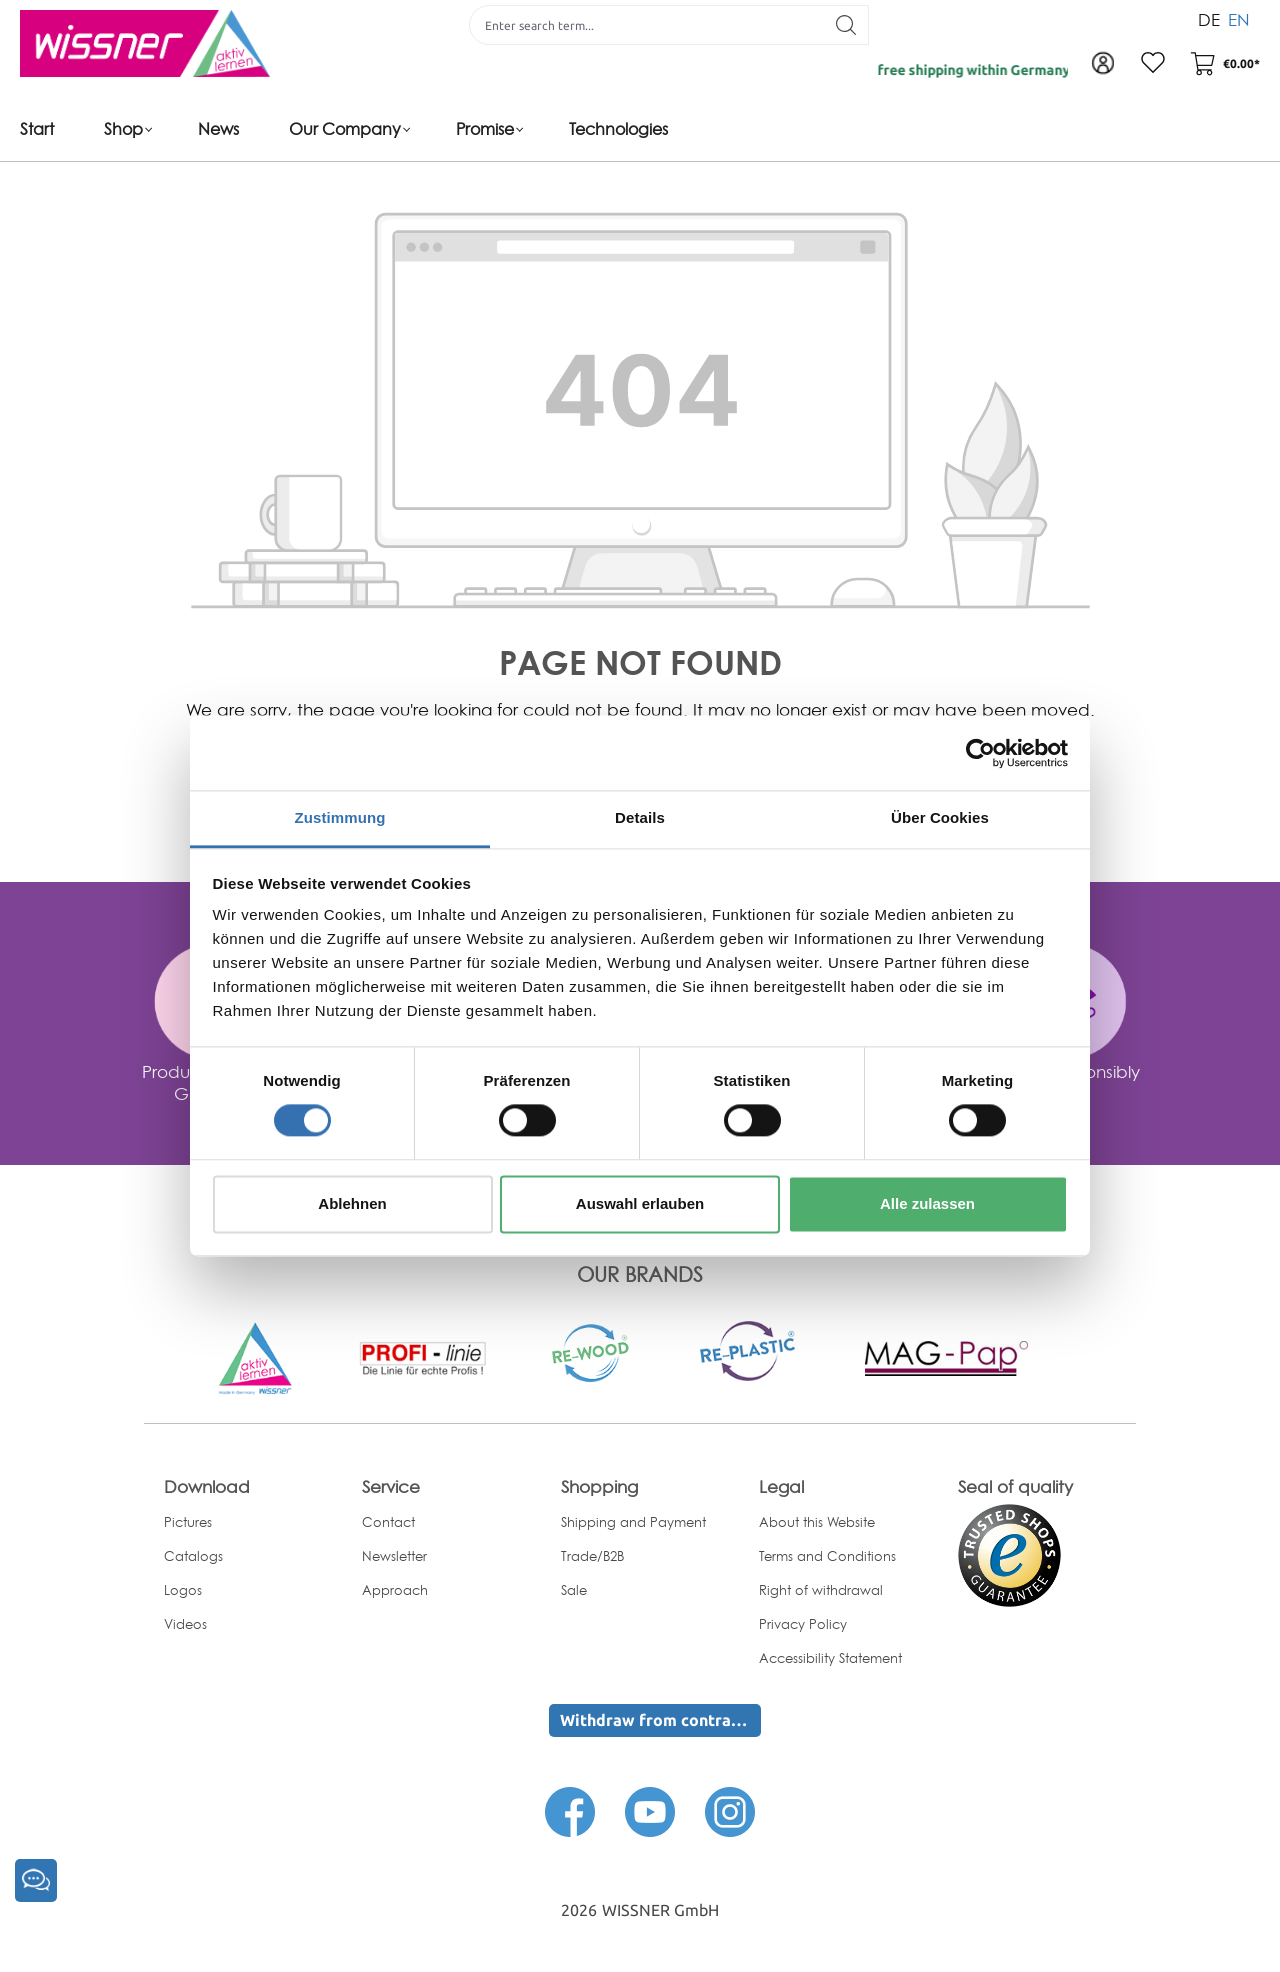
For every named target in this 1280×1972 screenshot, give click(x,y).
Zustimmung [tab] (340, 817)
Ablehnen (352, 1203)
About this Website (817, 1522)
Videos (185, 1624)
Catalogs (193, 1556)
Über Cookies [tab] (940, 817)
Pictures (188, 1522)
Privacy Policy (803, 1624)
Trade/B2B (592, 1556)
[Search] (846, 25)
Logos (183, 1590)
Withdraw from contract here (660, 1720)
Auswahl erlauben (640, 1203)
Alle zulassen (927, 1203)
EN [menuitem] (1239, 18)
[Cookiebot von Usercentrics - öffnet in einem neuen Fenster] (980, 753)
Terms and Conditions (827, 1556)
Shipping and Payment (633, 1522)
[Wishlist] (1153, 64)
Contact (388, 1522)
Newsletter (394, 1556)
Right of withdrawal (821, 1590)
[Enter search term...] (647, 25)
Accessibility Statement (830, 1658)
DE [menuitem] (1209, 18)
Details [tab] (640, 817)
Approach (395, 1590)
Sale (574, 1590)
